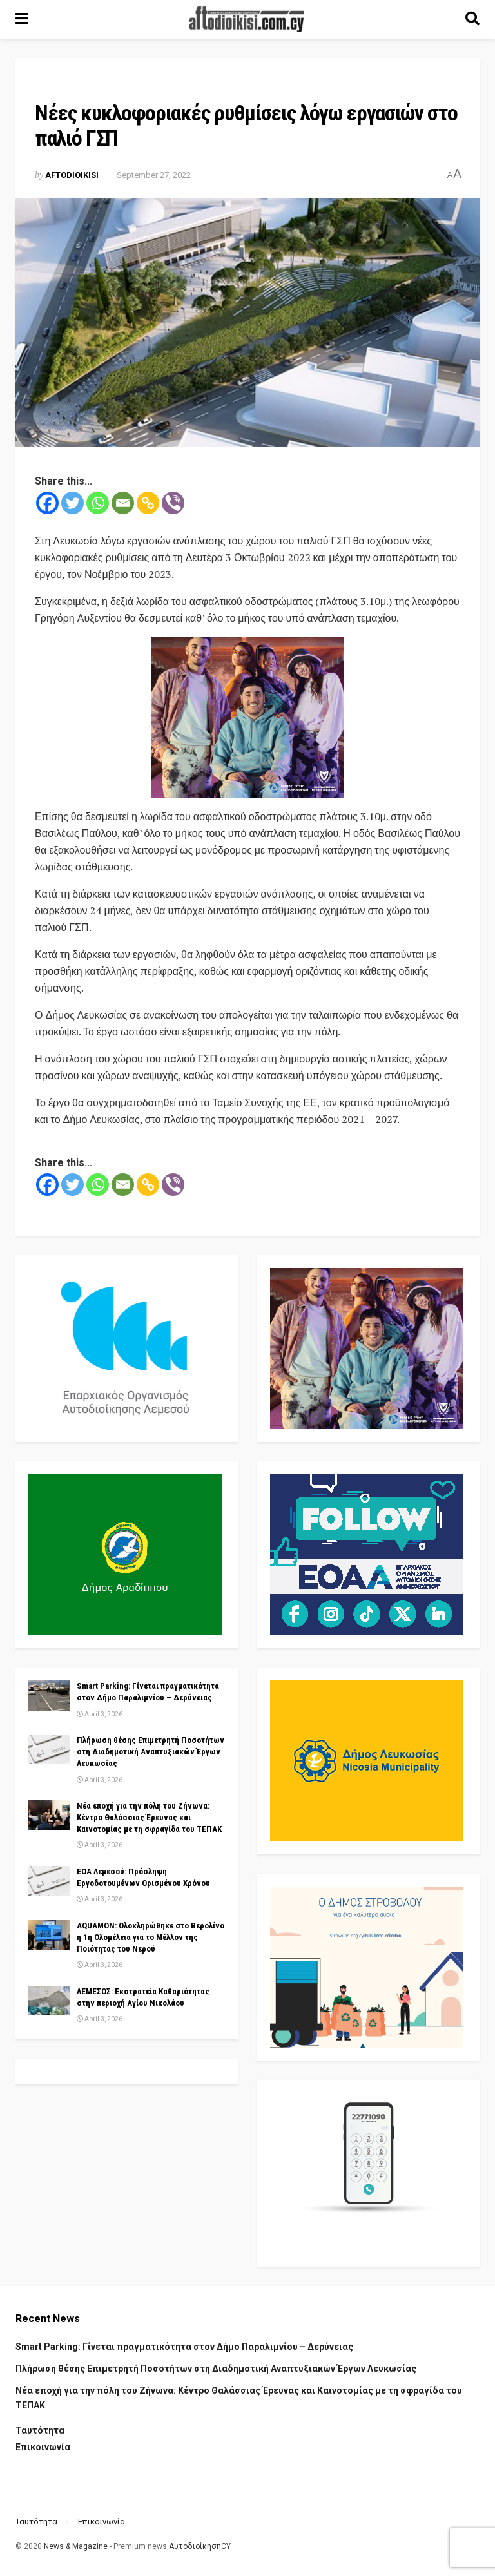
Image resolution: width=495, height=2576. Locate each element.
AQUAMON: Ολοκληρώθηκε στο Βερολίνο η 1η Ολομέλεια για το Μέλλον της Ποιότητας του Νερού (150, 1937)
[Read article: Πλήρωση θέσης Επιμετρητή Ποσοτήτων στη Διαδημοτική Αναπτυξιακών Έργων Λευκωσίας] (49, 1749)
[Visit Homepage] (246, 19)
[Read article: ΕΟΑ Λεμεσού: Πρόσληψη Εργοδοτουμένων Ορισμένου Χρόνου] (49, 1881)
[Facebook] (47, 503)
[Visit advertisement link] (247, 717)
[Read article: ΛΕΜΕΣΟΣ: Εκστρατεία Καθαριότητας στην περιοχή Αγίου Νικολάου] (49, 2000)
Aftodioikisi (72, 175)
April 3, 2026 (99, 1714)
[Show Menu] (21, 19)
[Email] (123, 503)
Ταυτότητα (39, 2430)
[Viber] (173, 503)
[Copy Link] (148, 503)
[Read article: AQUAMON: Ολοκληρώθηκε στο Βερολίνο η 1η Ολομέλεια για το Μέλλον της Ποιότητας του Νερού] (49, 1935)
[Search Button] (472, 19)
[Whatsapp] (97, 503)
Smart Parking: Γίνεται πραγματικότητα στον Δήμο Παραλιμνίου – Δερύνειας (184, 2346)
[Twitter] (72, 503)
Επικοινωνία (42, 2447)
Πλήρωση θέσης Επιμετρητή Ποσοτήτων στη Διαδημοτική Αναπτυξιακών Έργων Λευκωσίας (150, 1751)
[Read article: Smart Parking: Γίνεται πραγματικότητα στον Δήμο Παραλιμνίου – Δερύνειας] (49, 1695)
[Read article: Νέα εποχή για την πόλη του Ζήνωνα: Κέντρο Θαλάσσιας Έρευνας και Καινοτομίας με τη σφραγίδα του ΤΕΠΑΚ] (49, 1815)
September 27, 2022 (154, 175)
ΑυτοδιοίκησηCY (199, 2546)
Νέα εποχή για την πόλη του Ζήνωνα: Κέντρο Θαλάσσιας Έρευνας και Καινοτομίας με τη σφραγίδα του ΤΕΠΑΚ (149, 1817)
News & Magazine (76, 2546)
